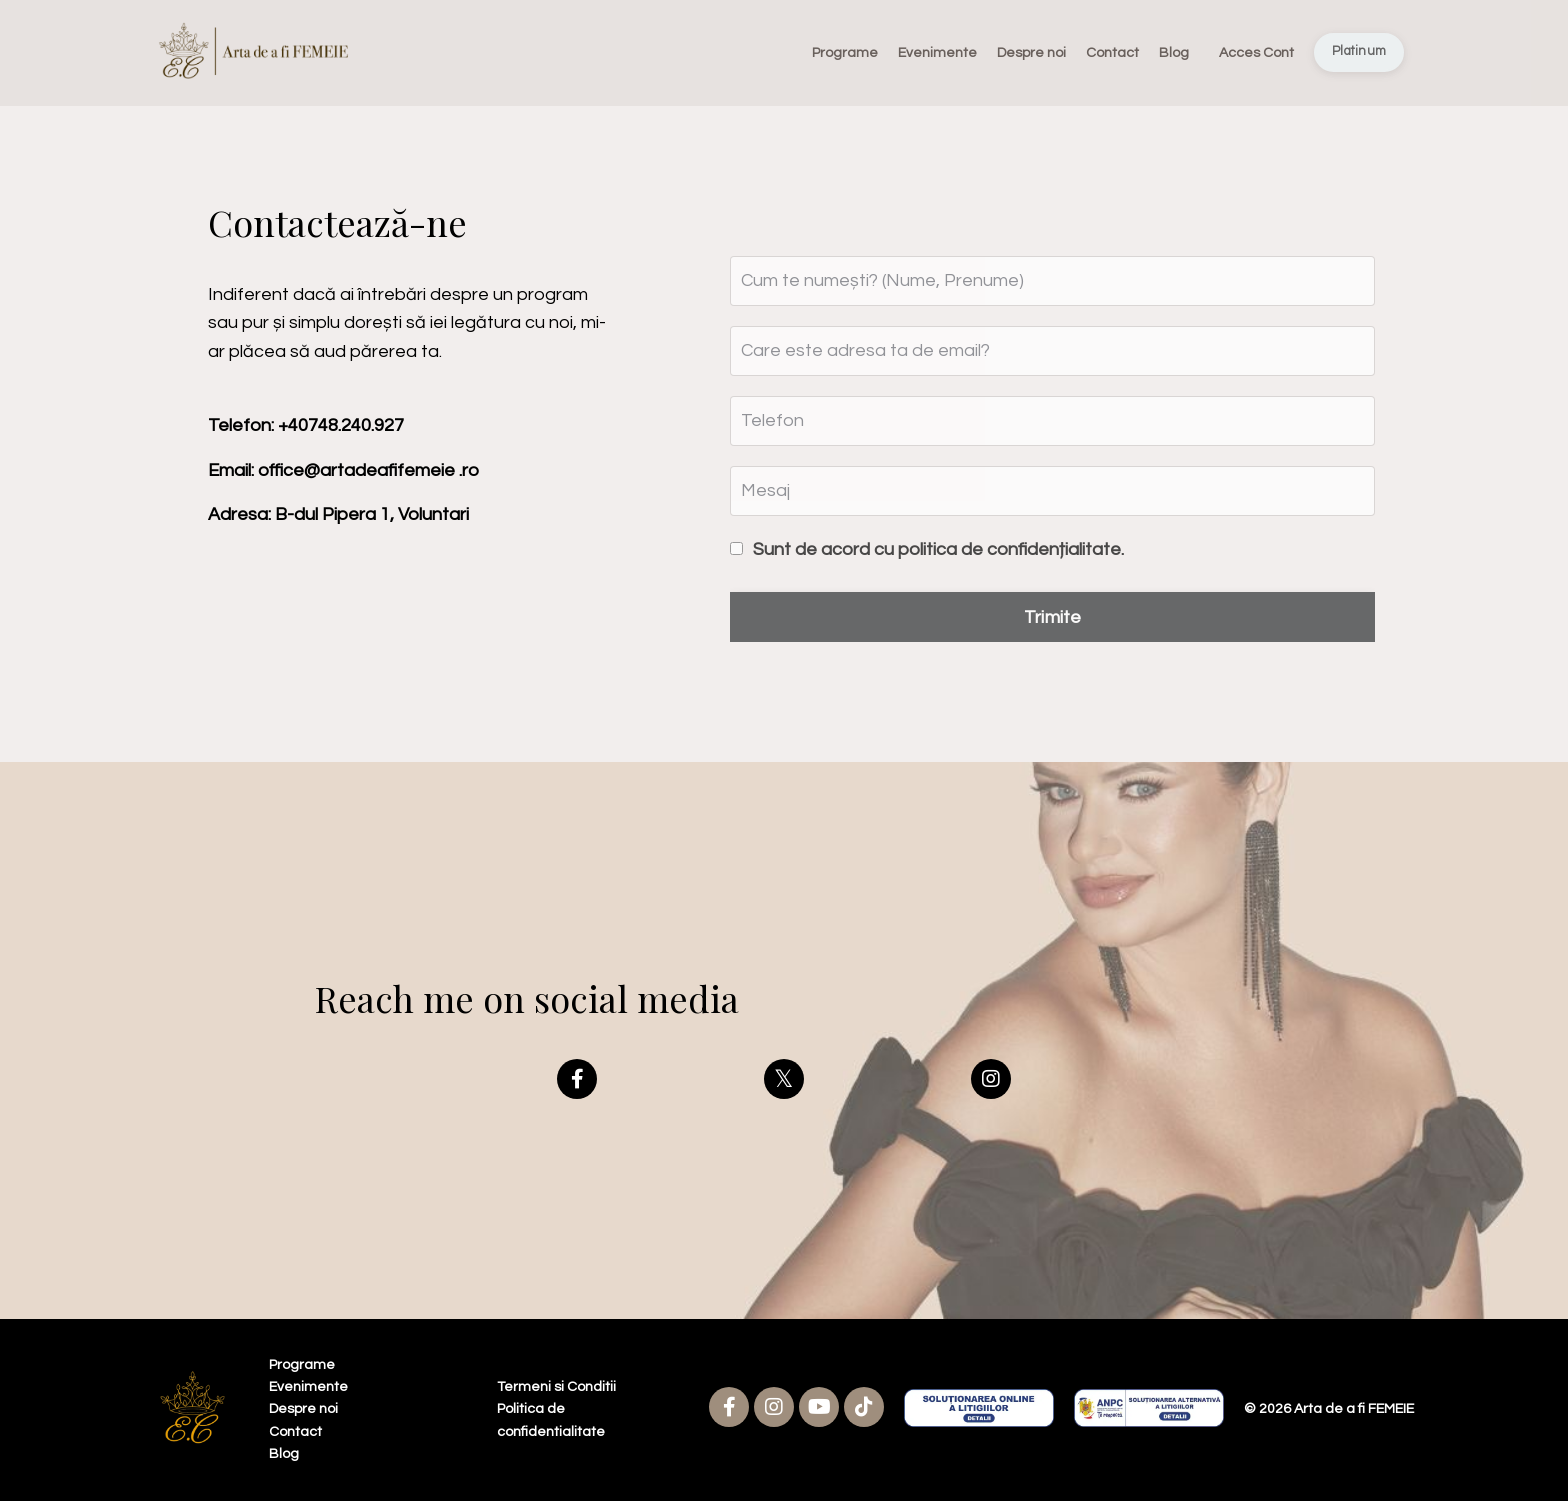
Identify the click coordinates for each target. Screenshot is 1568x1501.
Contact (1112, 53)
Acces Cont (1256, 53)
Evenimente (937, 53)
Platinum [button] (1359, 51)
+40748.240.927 (341, 425)
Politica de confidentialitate (551, 1420)
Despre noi (1031, 53)
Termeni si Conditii (556, 1387)
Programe (845, 53)
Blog (1174, 53)
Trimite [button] (1053, 617)
